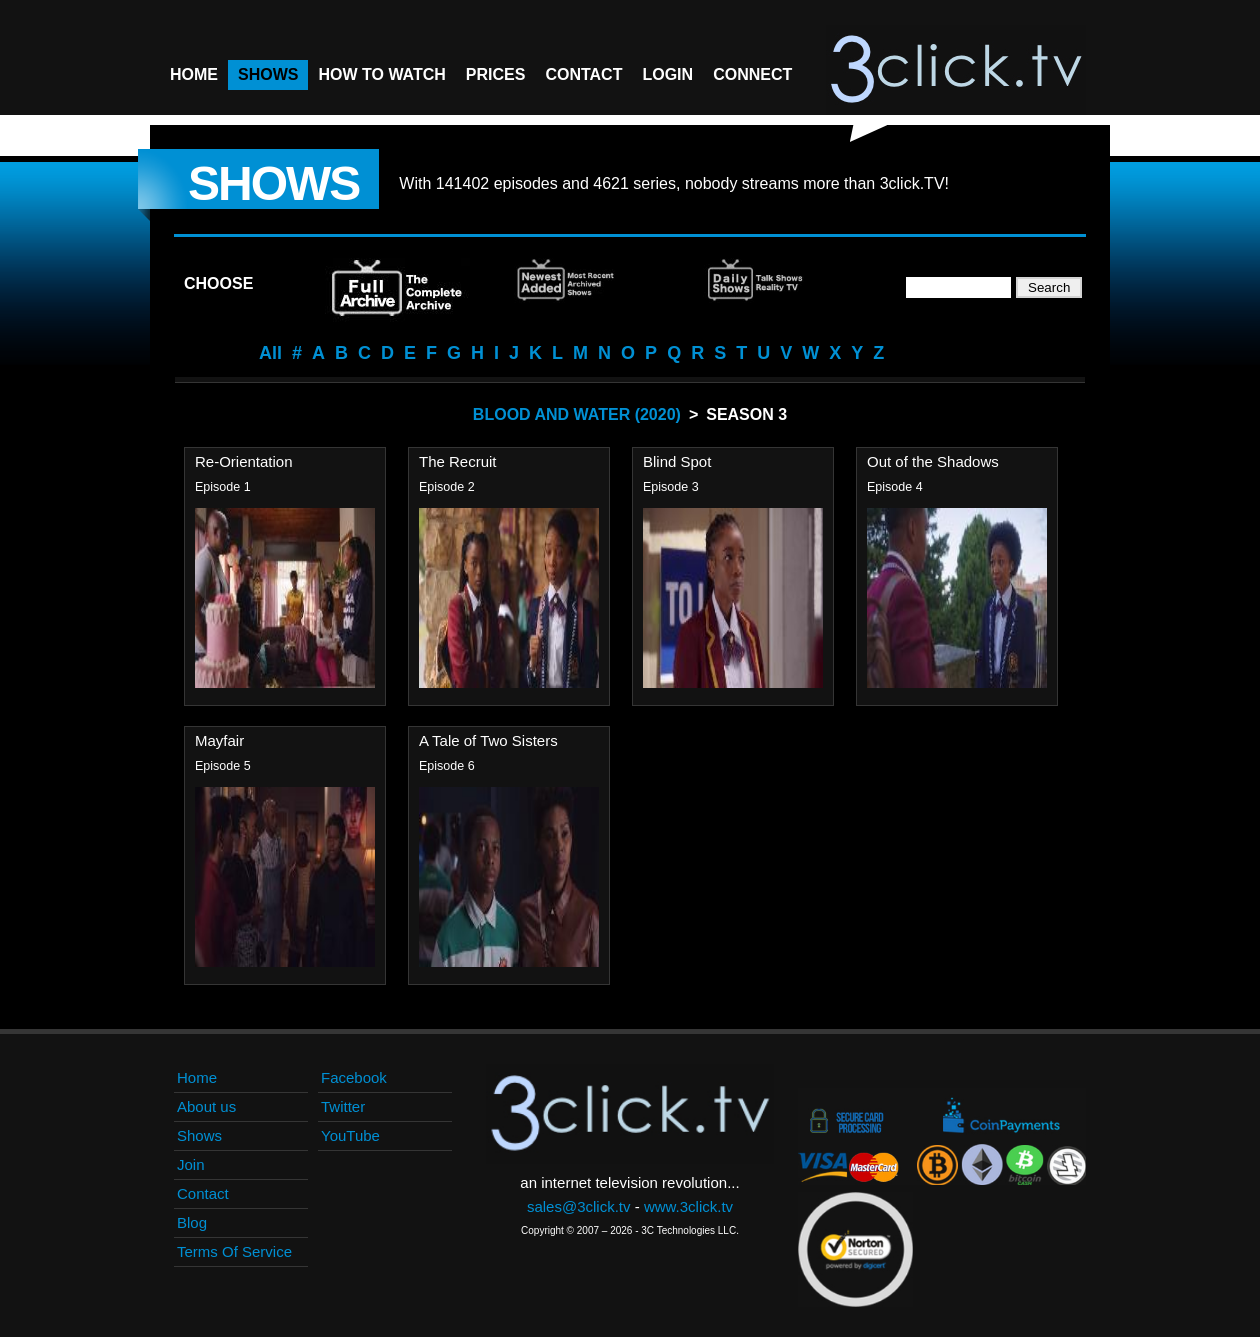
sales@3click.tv (579, 1206)
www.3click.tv (688, 1206)
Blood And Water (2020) (577, 414)
